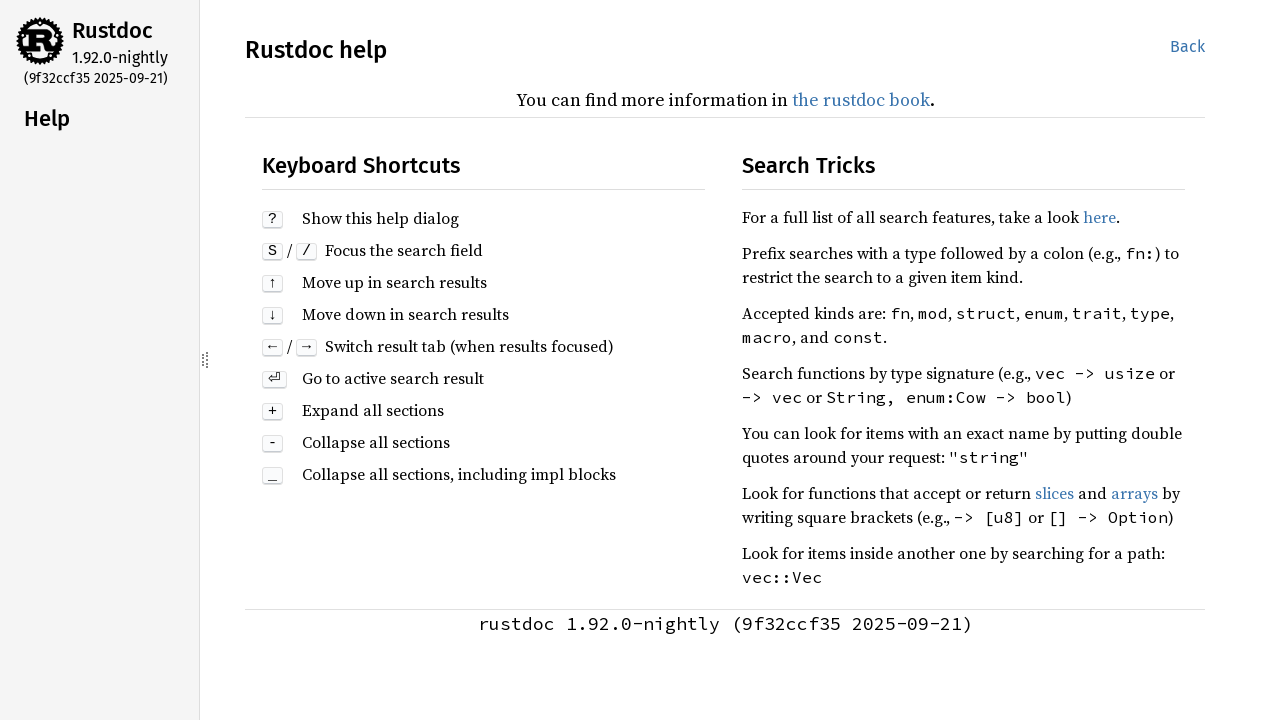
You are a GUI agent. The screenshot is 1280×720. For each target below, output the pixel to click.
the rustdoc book (861, 99)
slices (1054, 493)
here (1099, 217)
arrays (1134, 493)
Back (1187, 46)
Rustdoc (112, 30)
